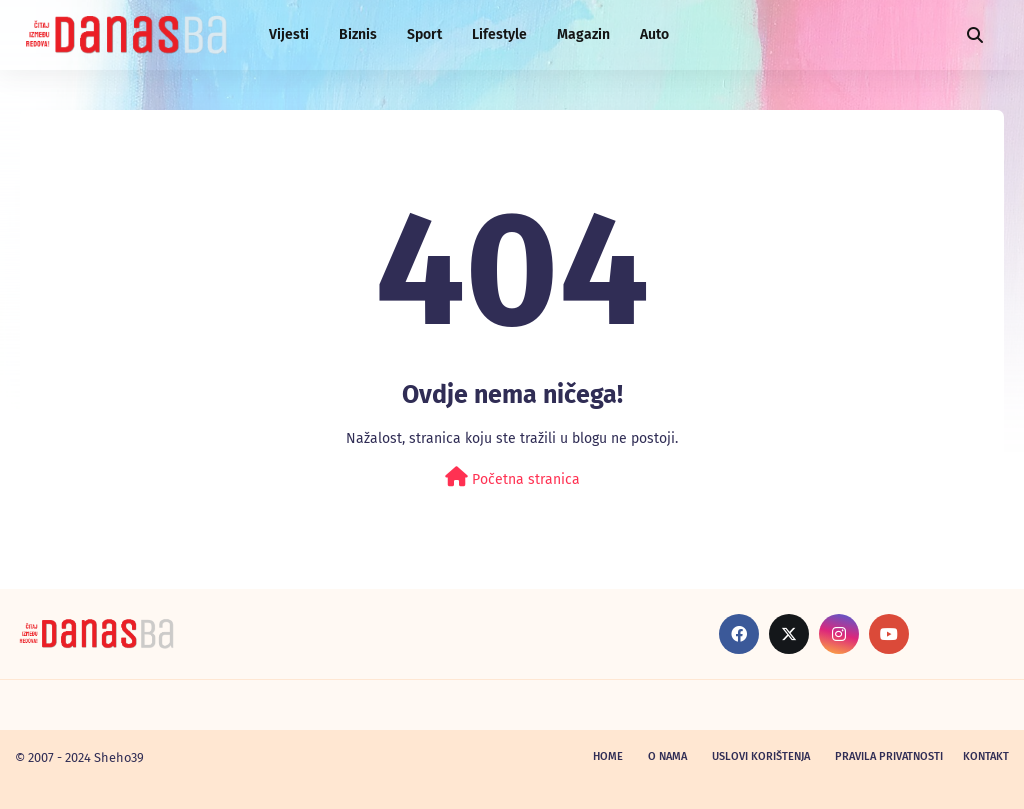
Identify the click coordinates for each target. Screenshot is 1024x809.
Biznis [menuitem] (358, 34)
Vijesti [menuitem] (289, 34)
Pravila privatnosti (889, 756)
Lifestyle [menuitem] (499, 34)
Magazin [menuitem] (583, 34)
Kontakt (986, 756)
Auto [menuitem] (654, 34)
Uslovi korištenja (761, 756)
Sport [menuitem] (424, 34)
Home (608, 756)
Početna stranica (512, 477)
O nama (667, 756)
